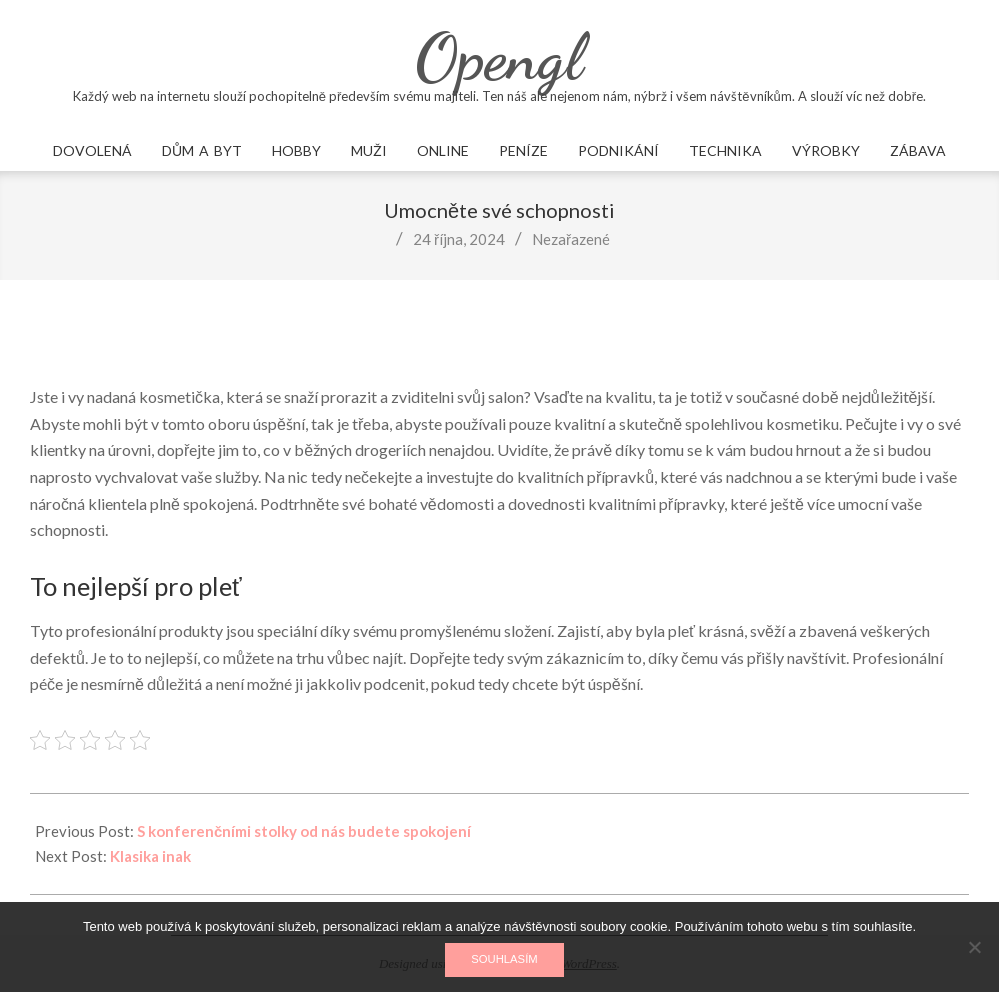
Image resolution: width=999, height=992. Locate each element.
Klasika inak (150, 856)
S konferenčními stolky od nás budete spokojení (304, 831)
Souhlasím (504, 959)
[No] (974, 947)
